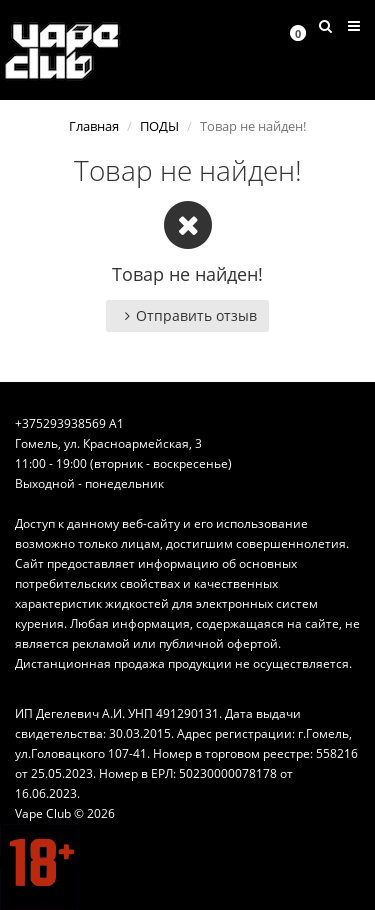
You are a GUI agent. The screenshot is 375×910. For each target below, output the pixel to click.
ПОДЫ (159, 126)
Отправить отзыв (187, 315)
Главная (94, 126)
